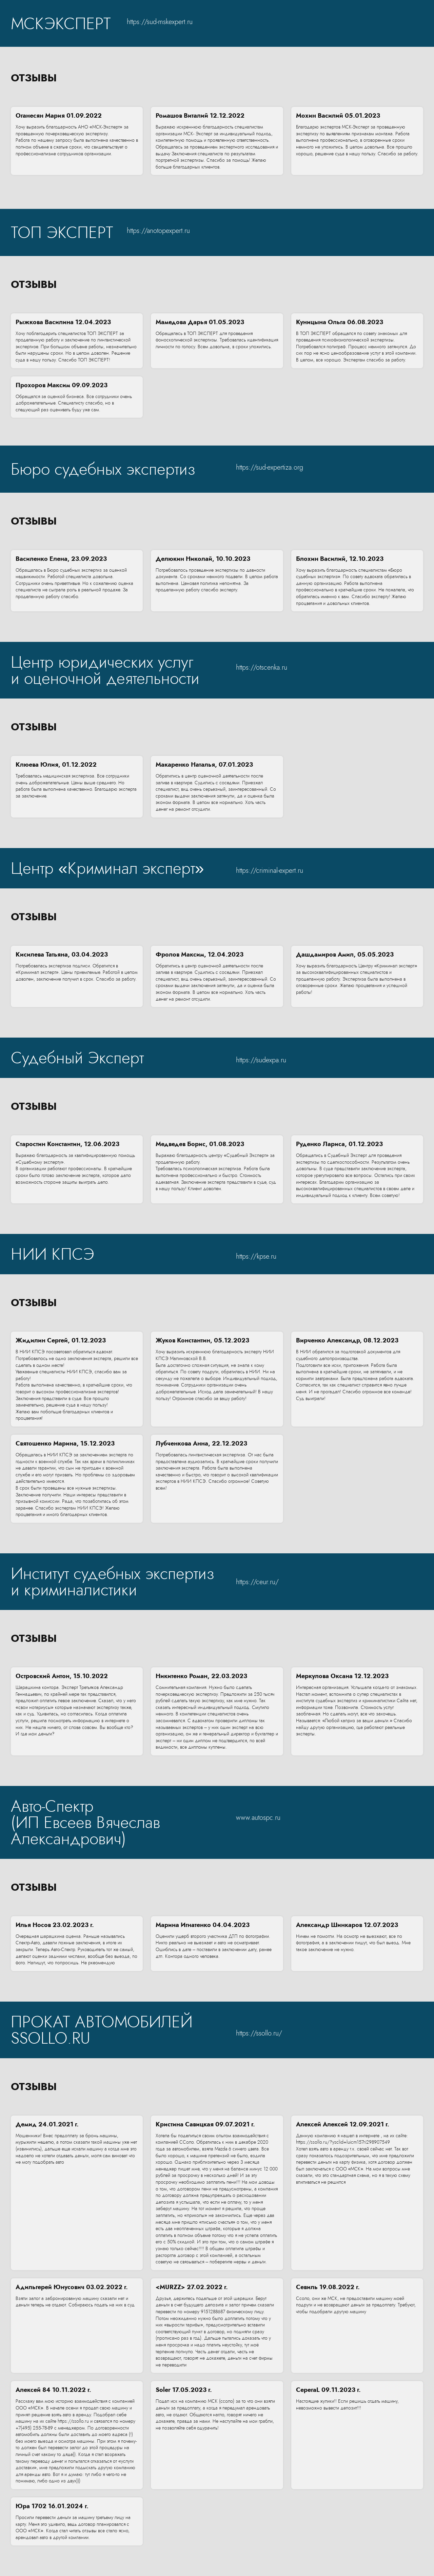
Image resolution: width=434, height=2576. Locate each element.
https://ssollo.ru (257, 2033)
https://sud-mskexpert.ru (160, 22)
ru (187, 231)
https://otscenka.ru (261, 667)
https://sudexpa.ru (261, 1060)
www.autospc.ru (258, 1818)
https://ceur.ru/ (257, 1582)
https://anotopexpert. (155, 231)
